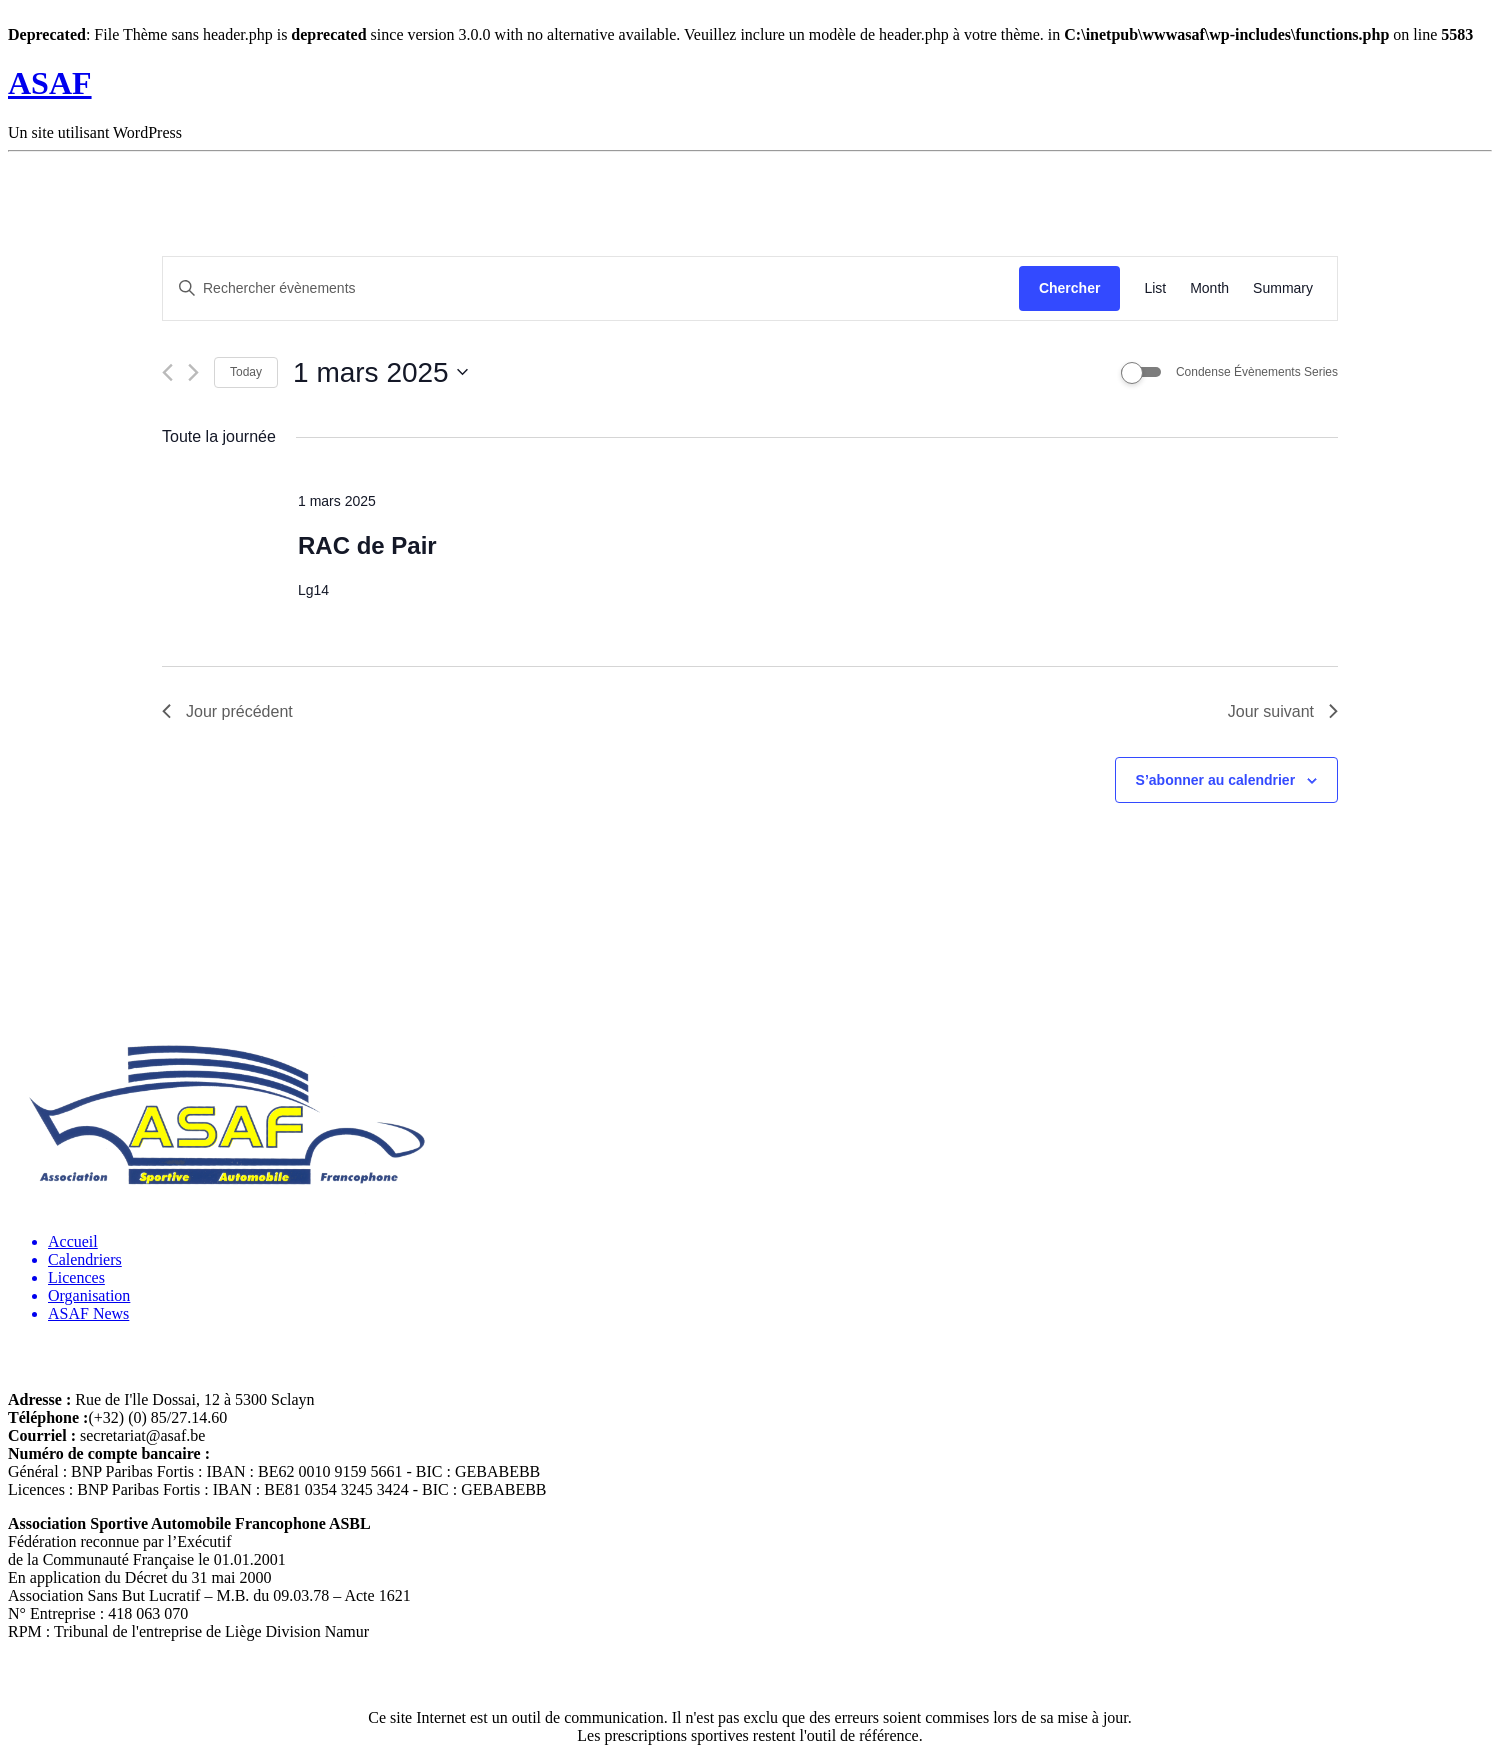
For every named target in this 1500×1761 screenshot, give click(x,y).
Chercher (1069, 288)
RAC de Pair (367, 545)
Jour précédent (227, 711)
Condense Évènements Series (1257, 372)
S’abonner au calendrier (1216, 780)
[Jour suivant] (193, 372)
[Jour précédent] (167, 372)
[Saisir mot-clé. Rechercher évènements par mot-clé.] (591, 288)
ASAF (50, 83)
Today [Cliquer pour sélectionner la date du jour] (246, 372)
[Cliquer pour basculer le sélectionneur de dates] (380, 373)
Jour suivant (1283, 711)
